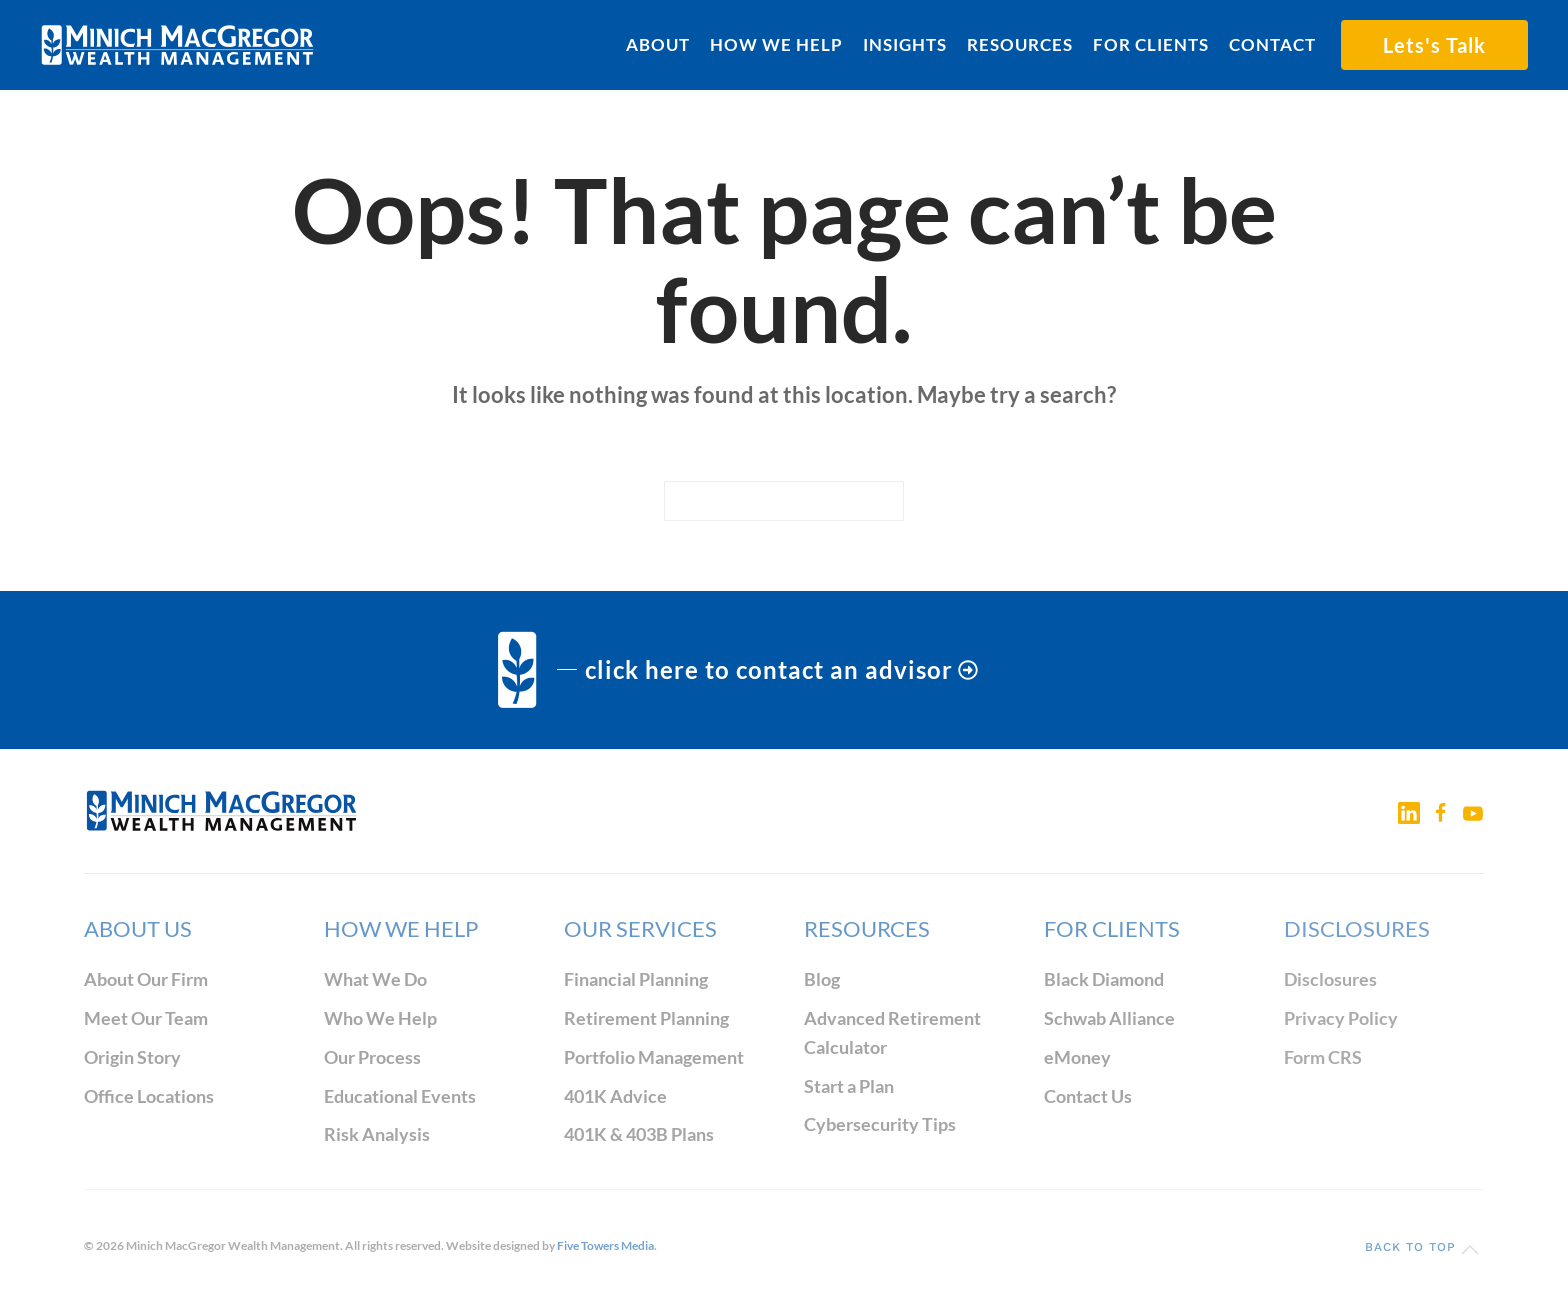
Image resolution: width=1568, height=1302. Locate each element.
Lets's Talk (1434, 45)
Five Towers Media (605, 1245)
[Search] (784, 501)
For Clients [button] (1151, 44)
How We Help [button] (776, 44)
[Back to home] (177, 45)
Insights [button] (905, 44)
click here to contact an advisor (781, 669)
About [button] (658, 44)
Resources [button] (1020, 44)
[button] (1470, 1250)
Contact (1272, 44)
